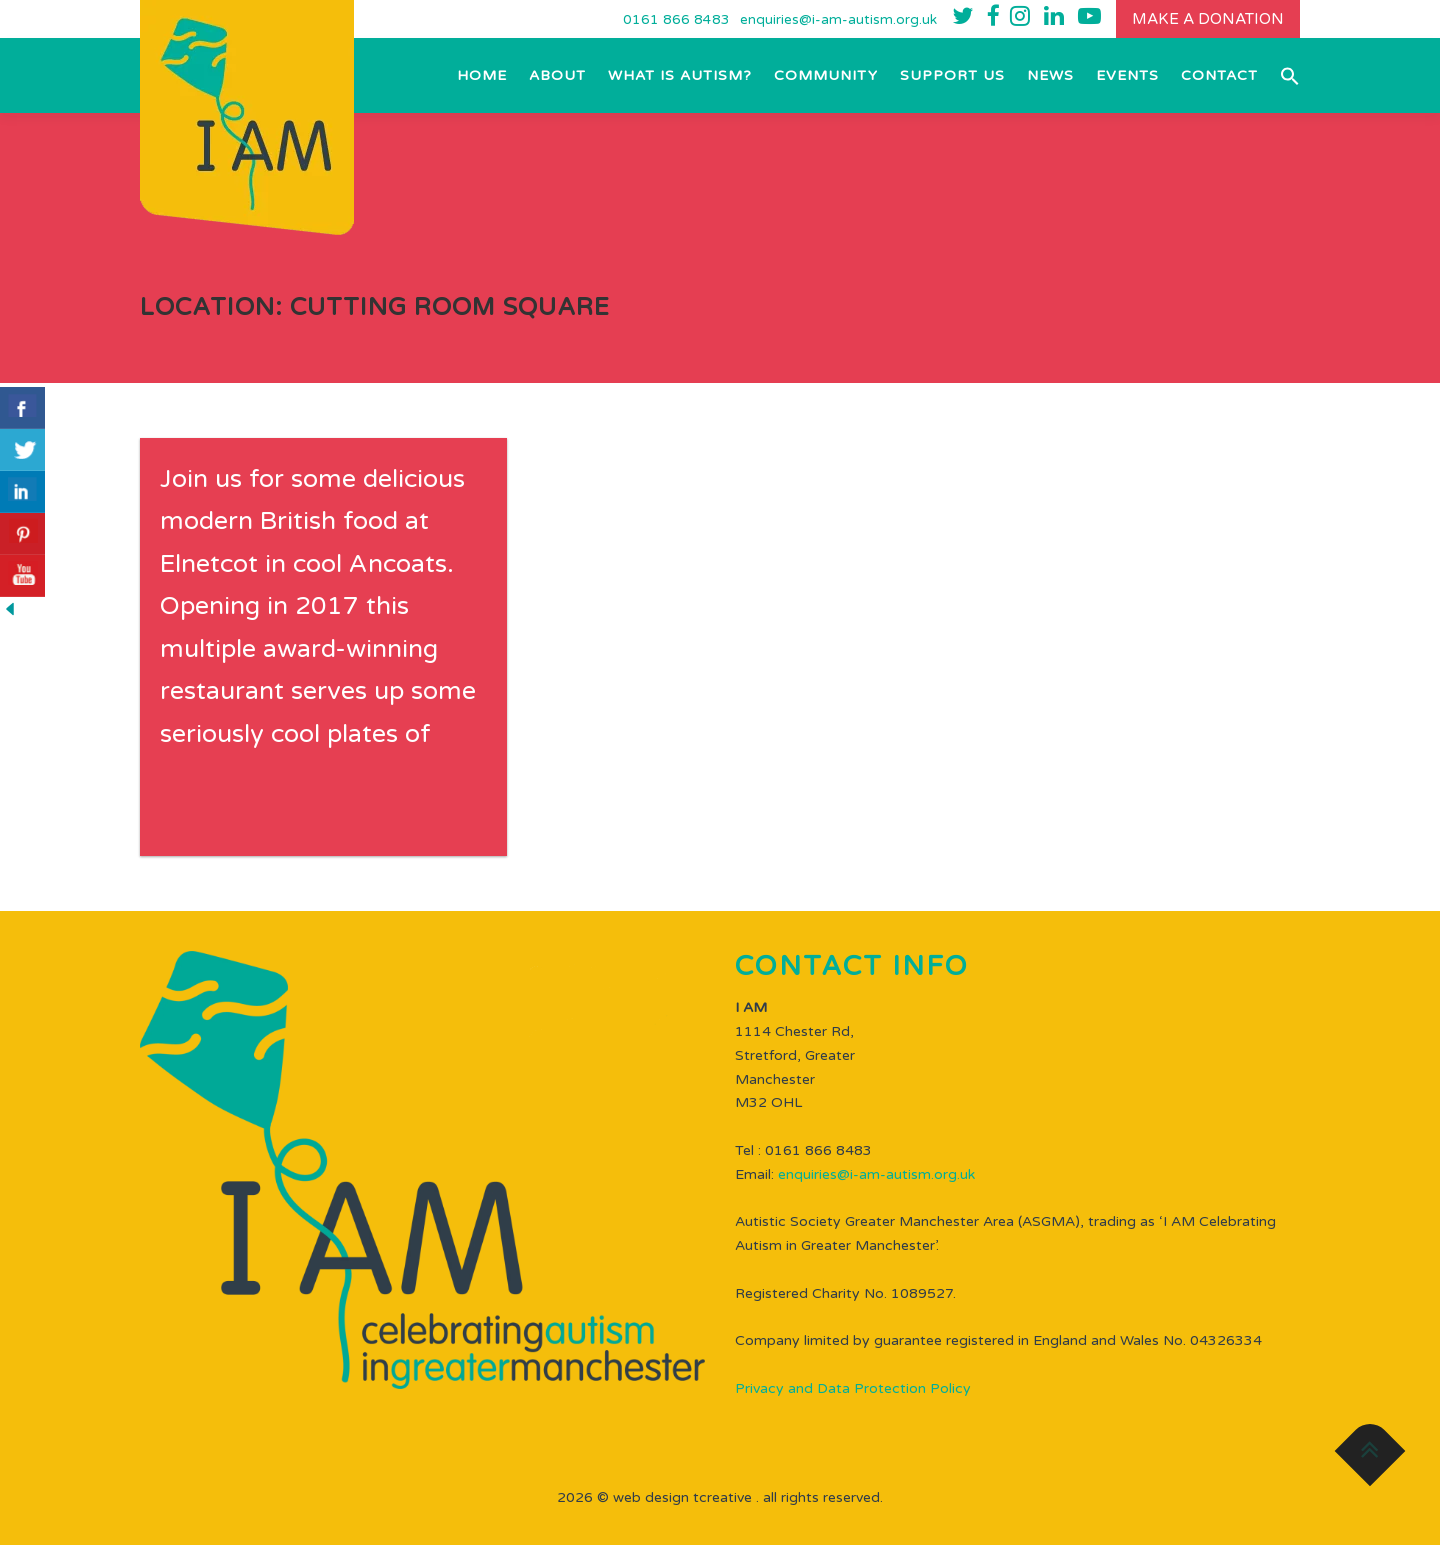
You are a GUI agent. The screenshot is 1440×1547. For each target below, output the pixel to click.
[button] (1285, 77)
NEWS (1050, 77)
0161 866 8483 (670, 20)
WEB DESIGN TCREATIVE (682, 1499)
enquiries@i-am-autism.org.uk (832, 20)
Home (482, 77)
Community (826, 77)
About (557, 77)
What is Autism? (680, 77)
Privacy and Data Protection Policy (853, 1391)
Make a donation (1205, 20)
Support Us (952, 77)
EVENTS (1127, 77)
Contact (1219, 77)
